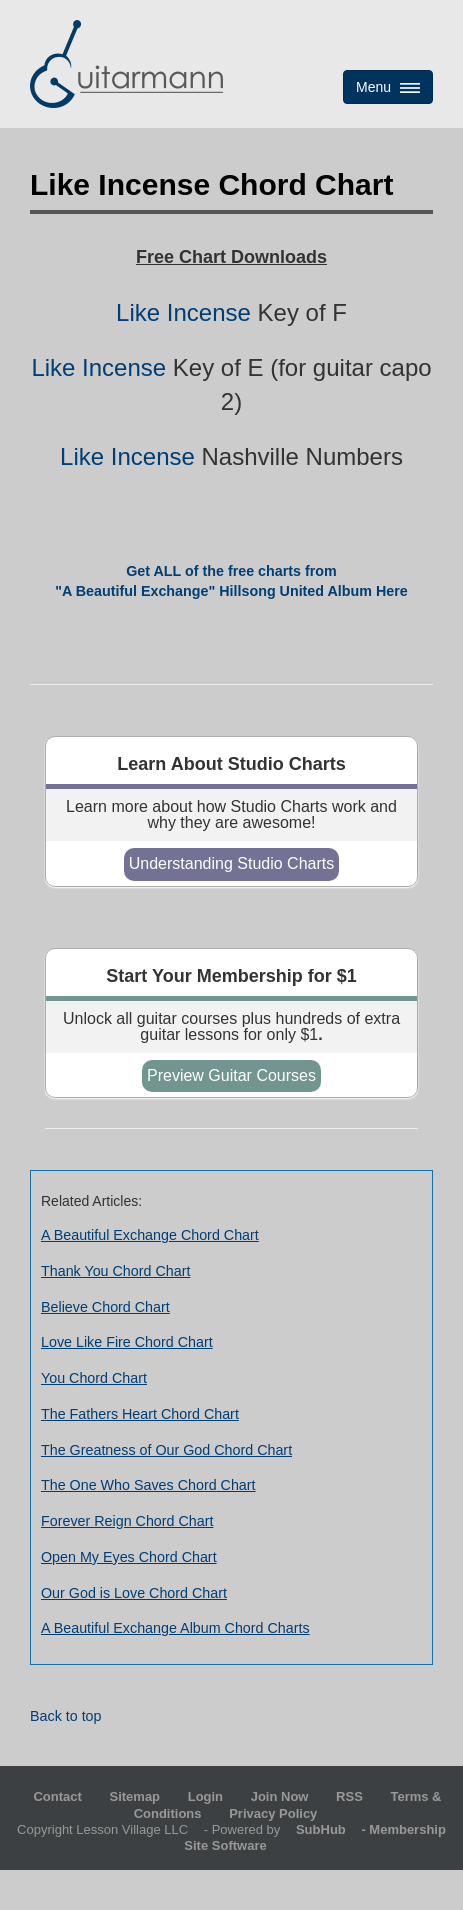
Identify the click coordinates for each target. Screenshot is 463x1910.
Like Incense (183, 312)
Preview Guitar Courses (231, 1075)
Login (205, 1796)
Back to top (66, 1716)
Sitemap (134, 1796)
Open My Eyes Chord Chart (129, 1557)
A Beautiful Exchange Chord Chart (150, 1235)
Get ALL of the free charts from (231, 571)
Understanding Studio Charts (231, 863)
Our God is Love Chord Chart (134, 1593)
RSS (349, 1796)
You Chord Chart (94, 1378)
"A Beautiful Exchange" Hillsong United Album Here (231, 591)
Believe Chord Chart (105, 1307)
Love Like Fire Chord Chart (127, 1342)
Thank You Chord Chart (115, 1271)
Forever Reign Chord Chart (127, 1521)
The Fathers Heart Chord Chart (140, 1414)
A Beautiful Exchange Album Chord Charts (175, 1628)
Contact (57, 1796)
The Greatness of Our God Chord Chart (166, 1450)
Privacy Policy (273, 1813)
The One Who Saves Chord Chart (148, 1485)
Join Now (281, 1796)
